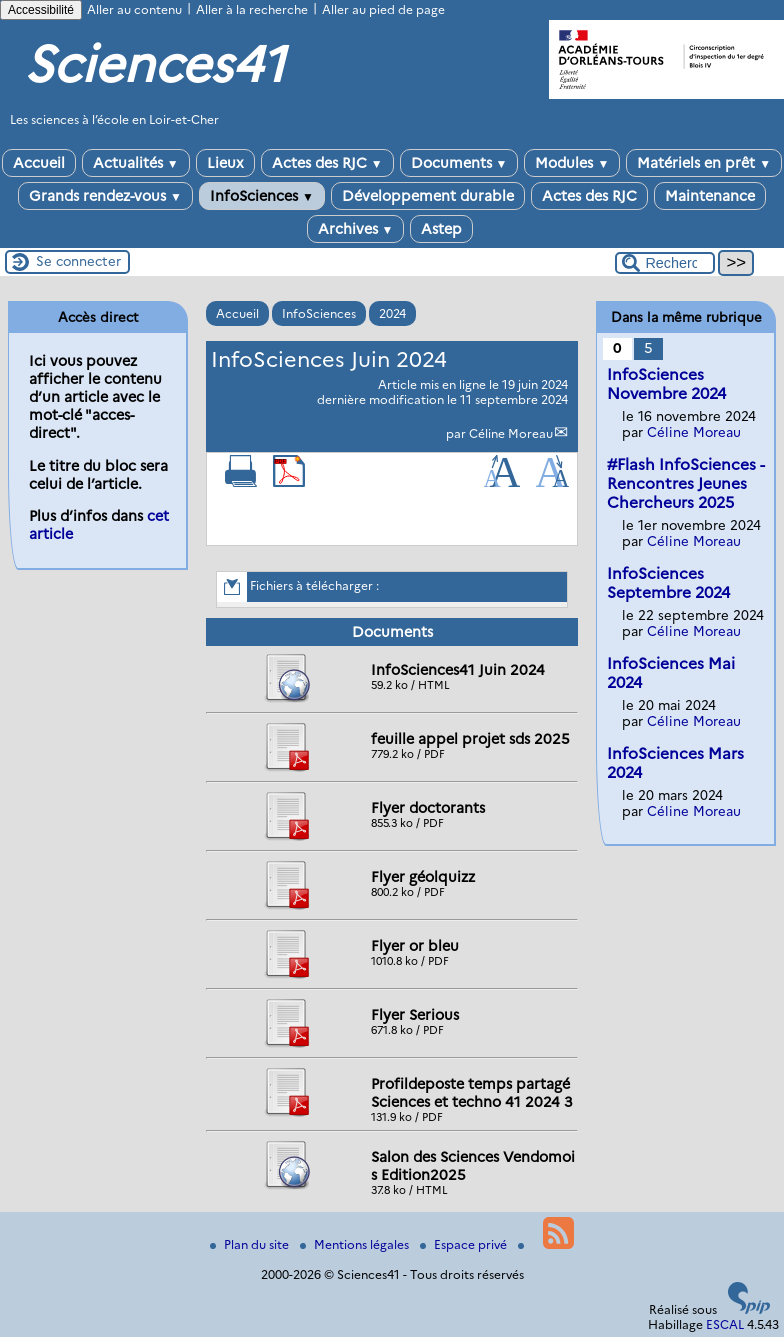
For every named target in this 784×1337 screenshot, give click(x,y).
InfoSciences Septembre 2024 (668, 583)
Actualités (136, 163)
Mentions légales (356, 1244)
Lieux (225, 163)
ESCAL (725, 1324)
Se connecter (78, 261)
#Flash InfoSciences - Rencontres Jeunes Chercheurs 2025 (686, 483)
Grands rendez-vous (105, 196)
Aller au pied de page (383, 9)
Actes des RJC (327, 163)
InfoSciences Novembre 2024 (666, 384)
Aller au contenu (134, 9)
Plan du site (251, 1244)
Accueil (39, 163)
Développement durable (428, 196)
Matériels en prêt (704, 163)
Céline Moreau (511, 433)
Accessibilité (41, 10)
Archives (356, 229)
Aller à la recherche (252, 9)
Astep (441, 229)
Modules (572, 163)
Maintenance (710, 196)
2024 (392, 313)
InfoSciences (262, 196)
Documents (459, 163)
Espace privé (465, 1244)
